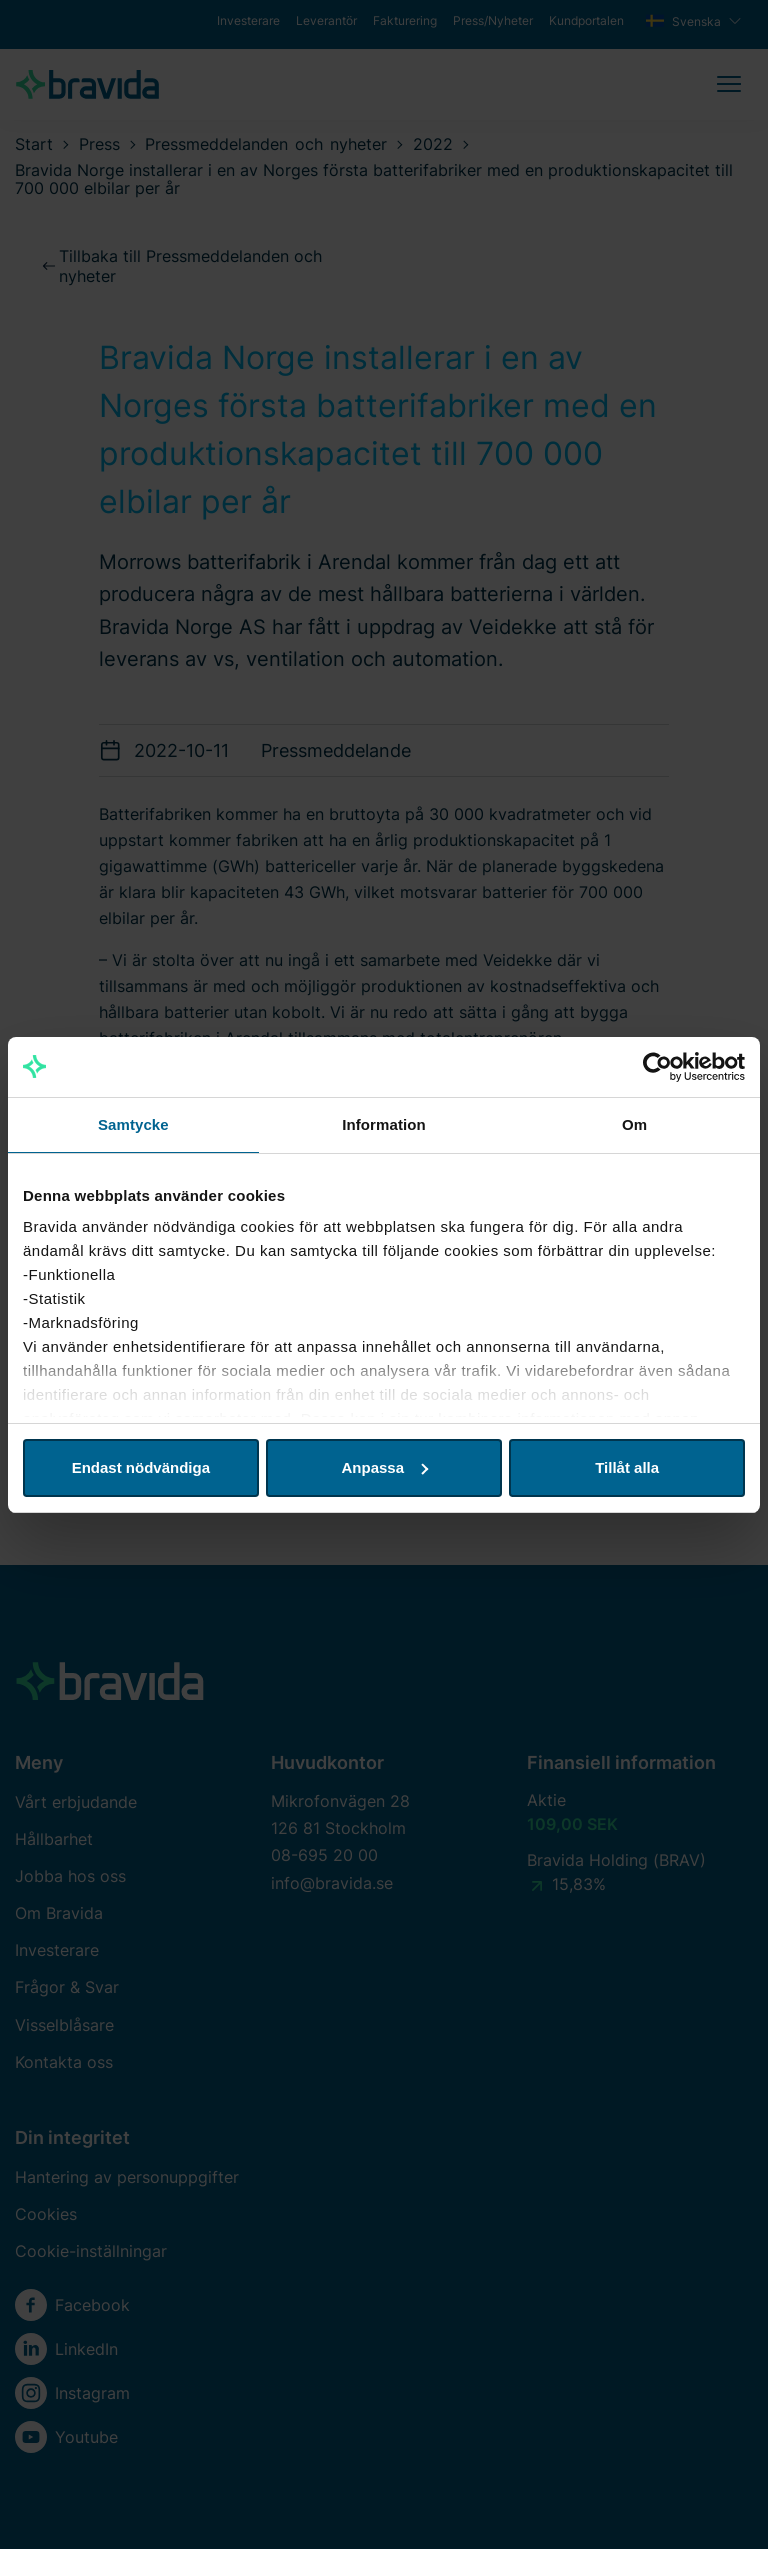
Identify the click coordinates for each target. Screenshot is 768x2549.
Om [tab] (634, 1124)
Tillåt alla (627, 1467)
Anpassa (384, 1467)
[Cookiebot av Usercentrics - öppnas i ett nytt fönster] (657, 1067)
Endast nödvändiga (141, 1467)
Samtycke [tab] (133, 1124)
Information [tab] (384, 1124)
